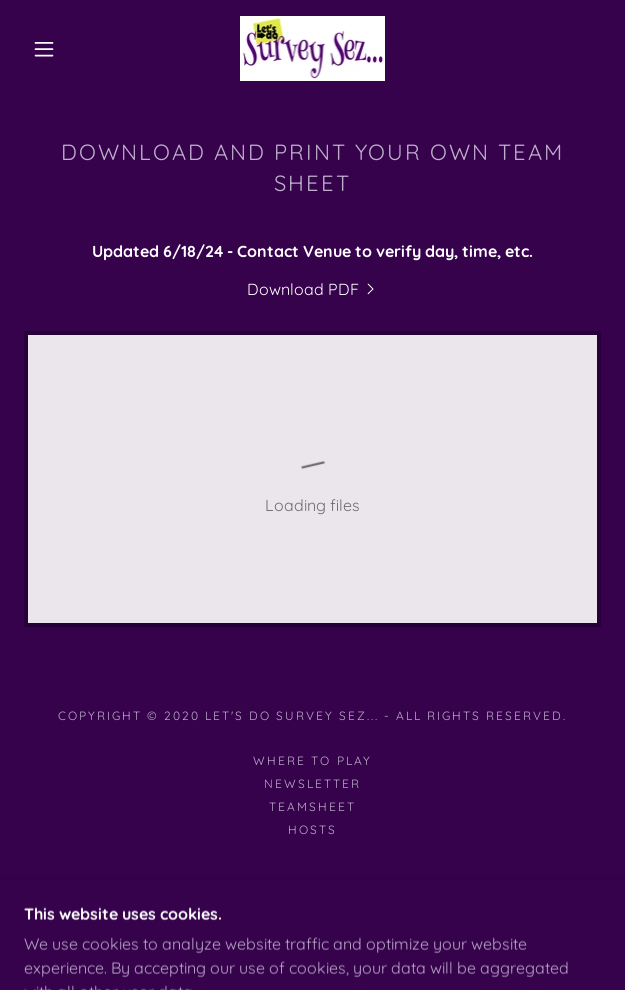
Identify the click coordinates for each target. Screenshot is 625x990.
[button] (53, 49)
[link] (312, 48)
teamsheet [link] (312, 806)
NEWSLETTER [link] (312, 783)
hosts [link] (312, 829)
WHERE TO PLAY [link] (312, 760)
